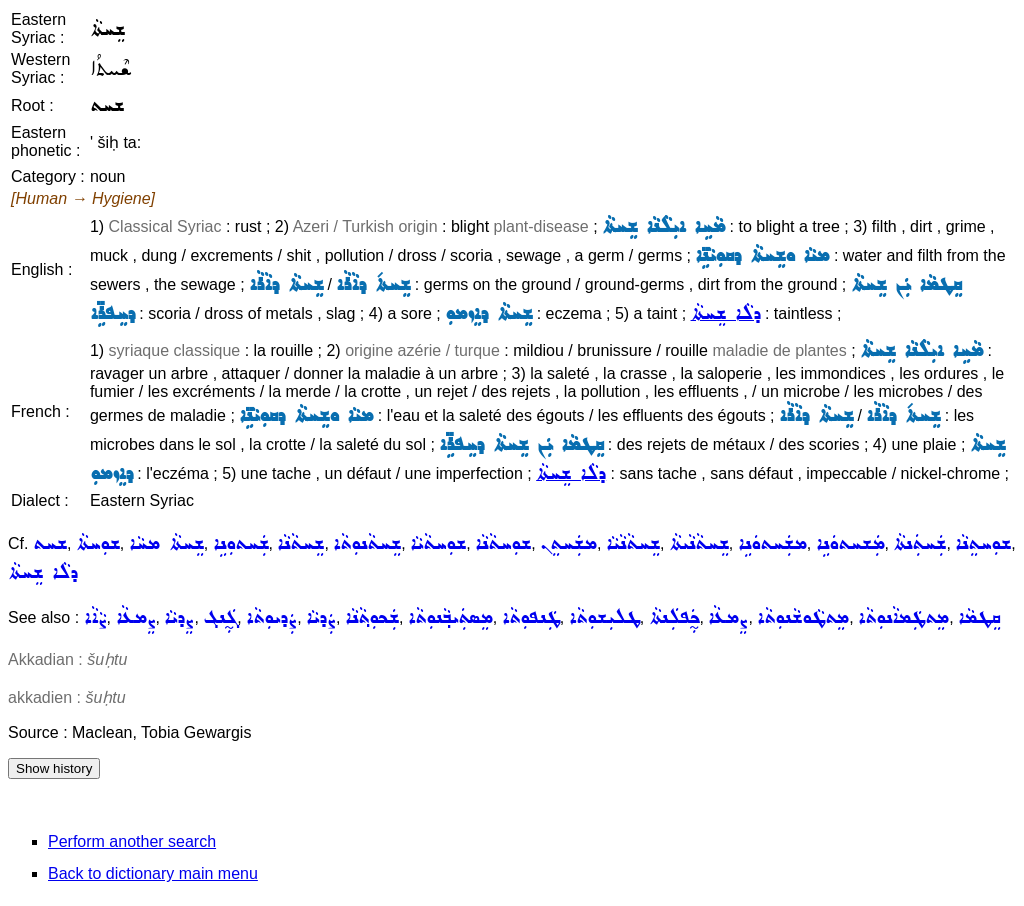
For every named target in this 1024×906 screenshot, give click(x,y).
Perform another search (132, 841)
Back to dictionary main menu (153, 873)
